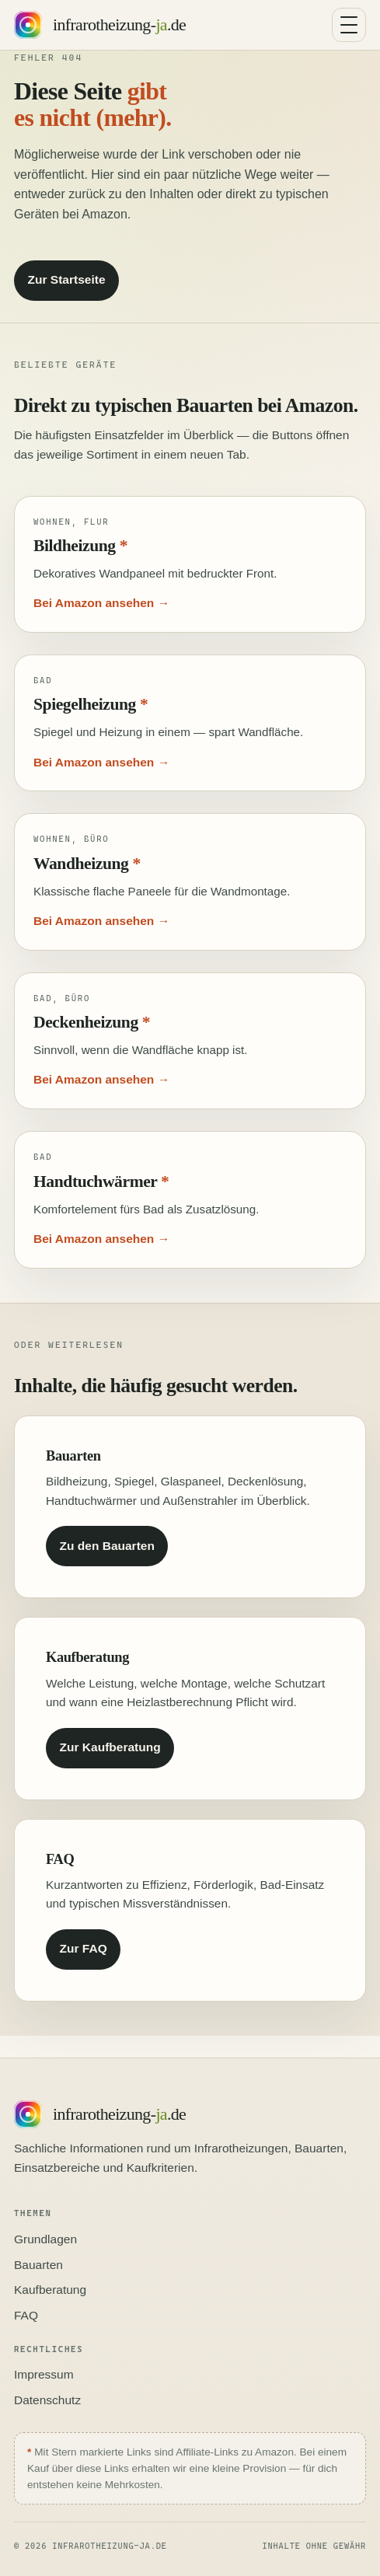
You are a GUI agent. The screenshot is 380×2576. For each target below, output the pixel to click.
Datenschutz (47, 2400)
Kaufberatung (50, 2289)
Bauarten (38, 2264)
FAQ (26, 2315)
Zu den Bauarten (107, 1545)
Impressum (44, 2374)
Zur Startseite (67, 279)
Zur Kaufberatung (110, 1747)
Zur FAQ (83, 1948)
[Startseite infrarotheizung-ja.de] (100, 25)
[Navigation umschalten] (349, 25)
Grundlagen (45, 2239)
